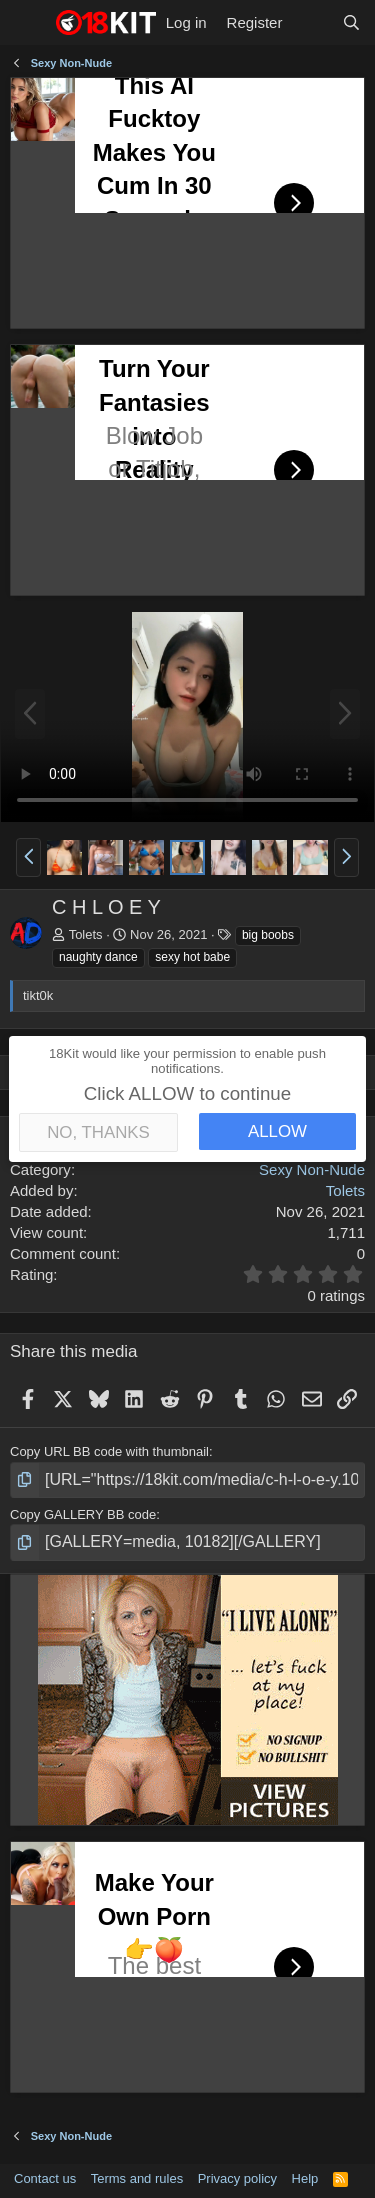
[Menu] (27, 23)
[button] (28, 857)
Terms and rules (137, 2178)
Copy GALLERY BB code (83, 1514)
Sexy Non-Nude (312, 1169)
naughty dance (98, 957)
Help (305, 2178)
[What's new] (311, 22)
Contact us (45, 2178)
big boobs (268, 935)
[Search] (351, 22)
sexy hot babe (192, 957)
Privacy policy (237, 2178)
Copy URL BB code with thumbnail (109, 1451)
